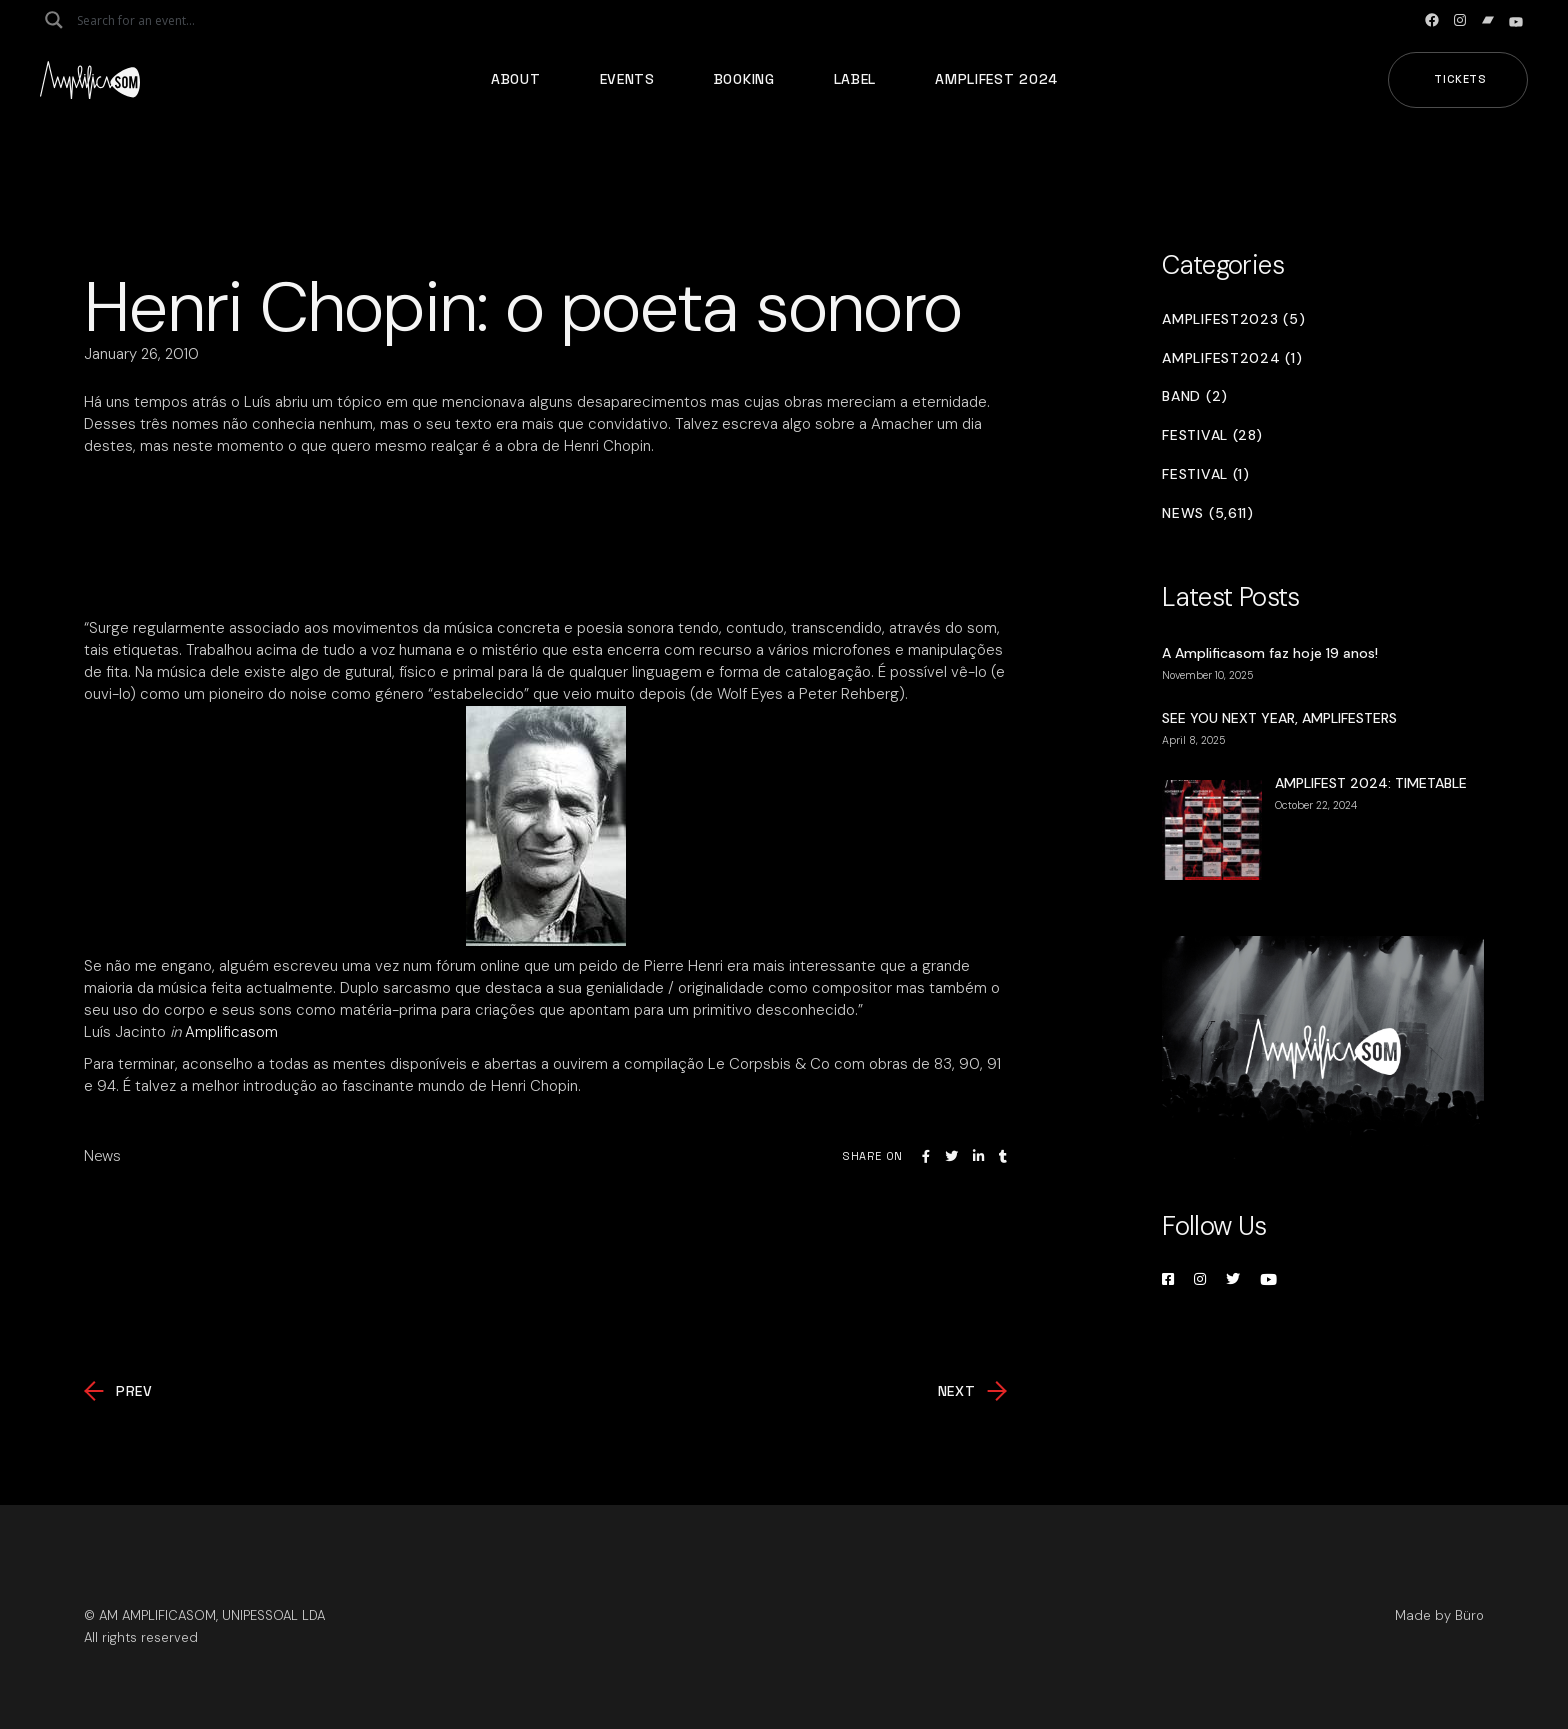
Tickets (1460, 79)
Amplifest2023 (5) (1233, 319)
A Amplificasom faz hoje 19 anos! (1270, 653)
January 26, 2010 (141, 354)
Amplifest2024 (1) (1232, 358)
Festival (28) (1212, 435)
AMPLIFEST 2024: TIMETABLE (1371, 783)
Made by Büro (1439, 1615)
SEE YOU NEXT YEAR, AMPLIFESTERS (1279, 718)
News (102, 1156)
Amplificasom (231, 1032)
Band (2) (1195, 396)
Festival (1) (1205, 474)
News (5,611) (1207, 513)
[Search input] (156, 20)
